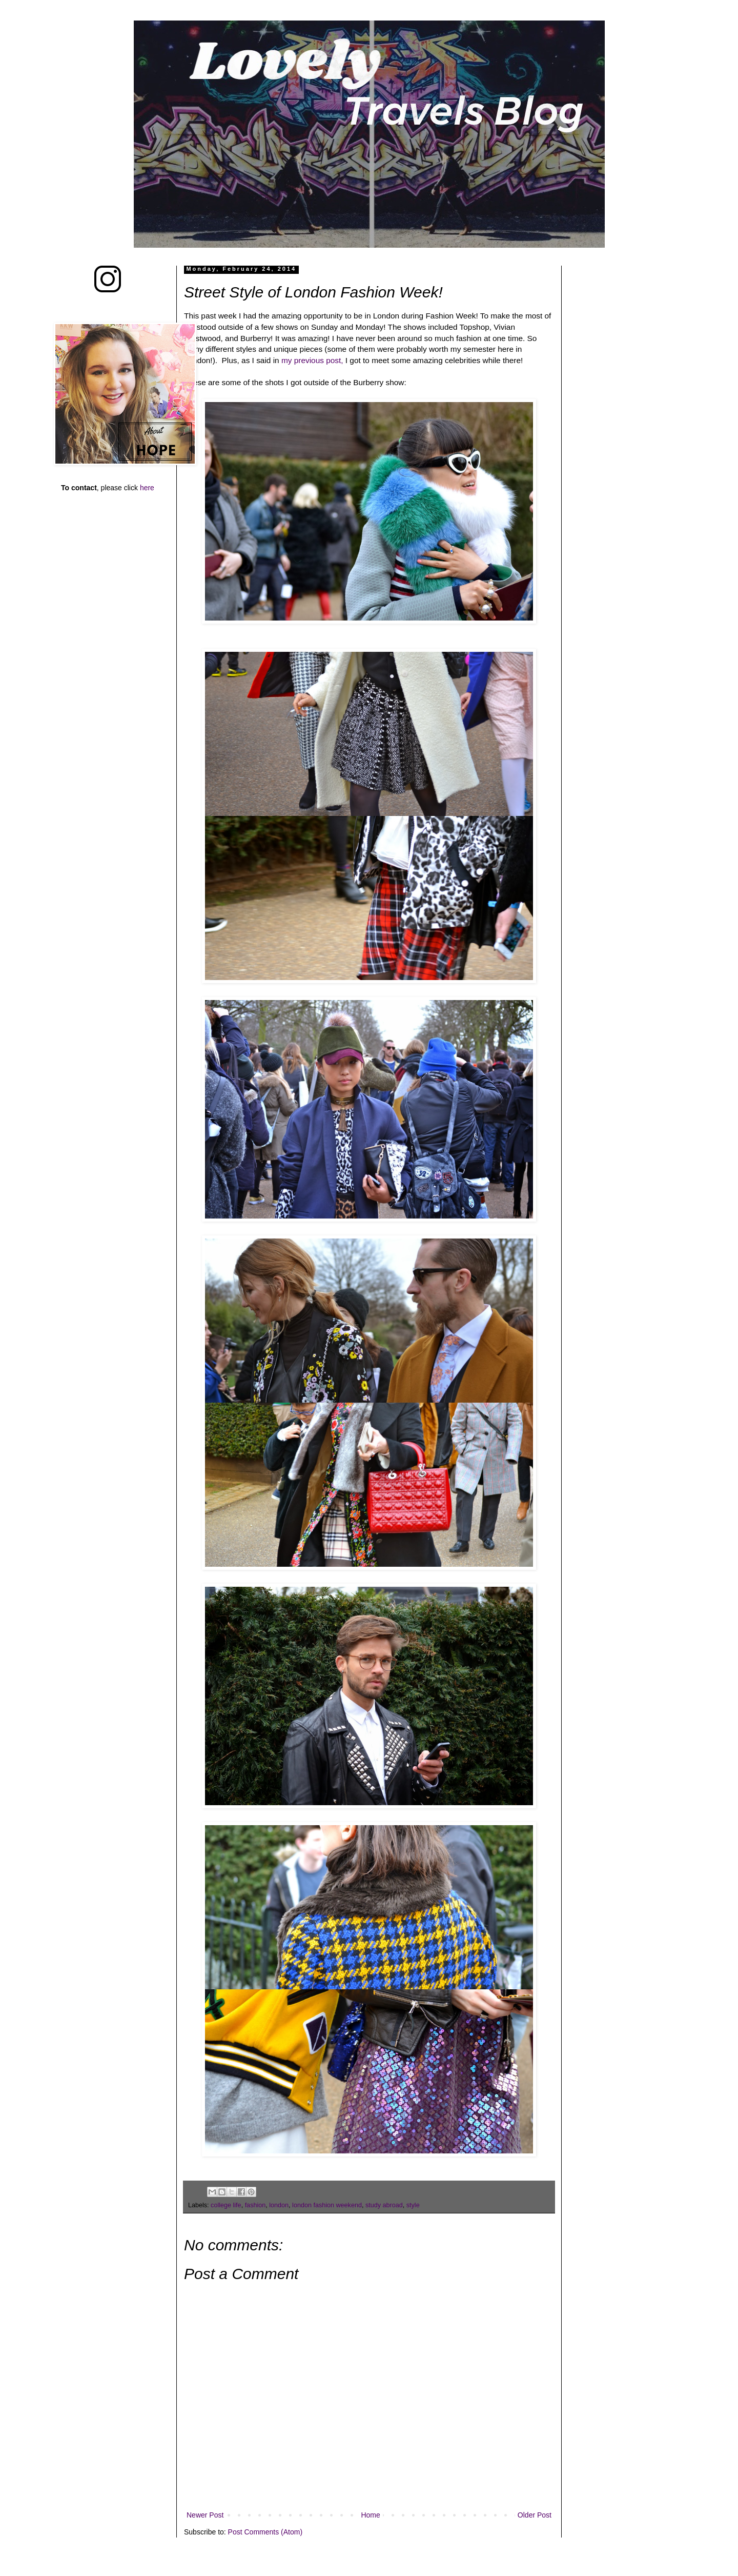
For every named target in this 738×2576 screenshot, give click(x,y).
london (279, 2205)
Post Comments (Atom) (265, 2532)
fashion (255, 2205)
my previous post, (311, 360)
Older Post (534, 2515)
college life (226, 2205)
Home (370, 2515)
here (147, 488)
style (413, 2205)
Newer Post (205, 2515)
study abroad (384, 2205)
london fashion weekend (327, 2205)
